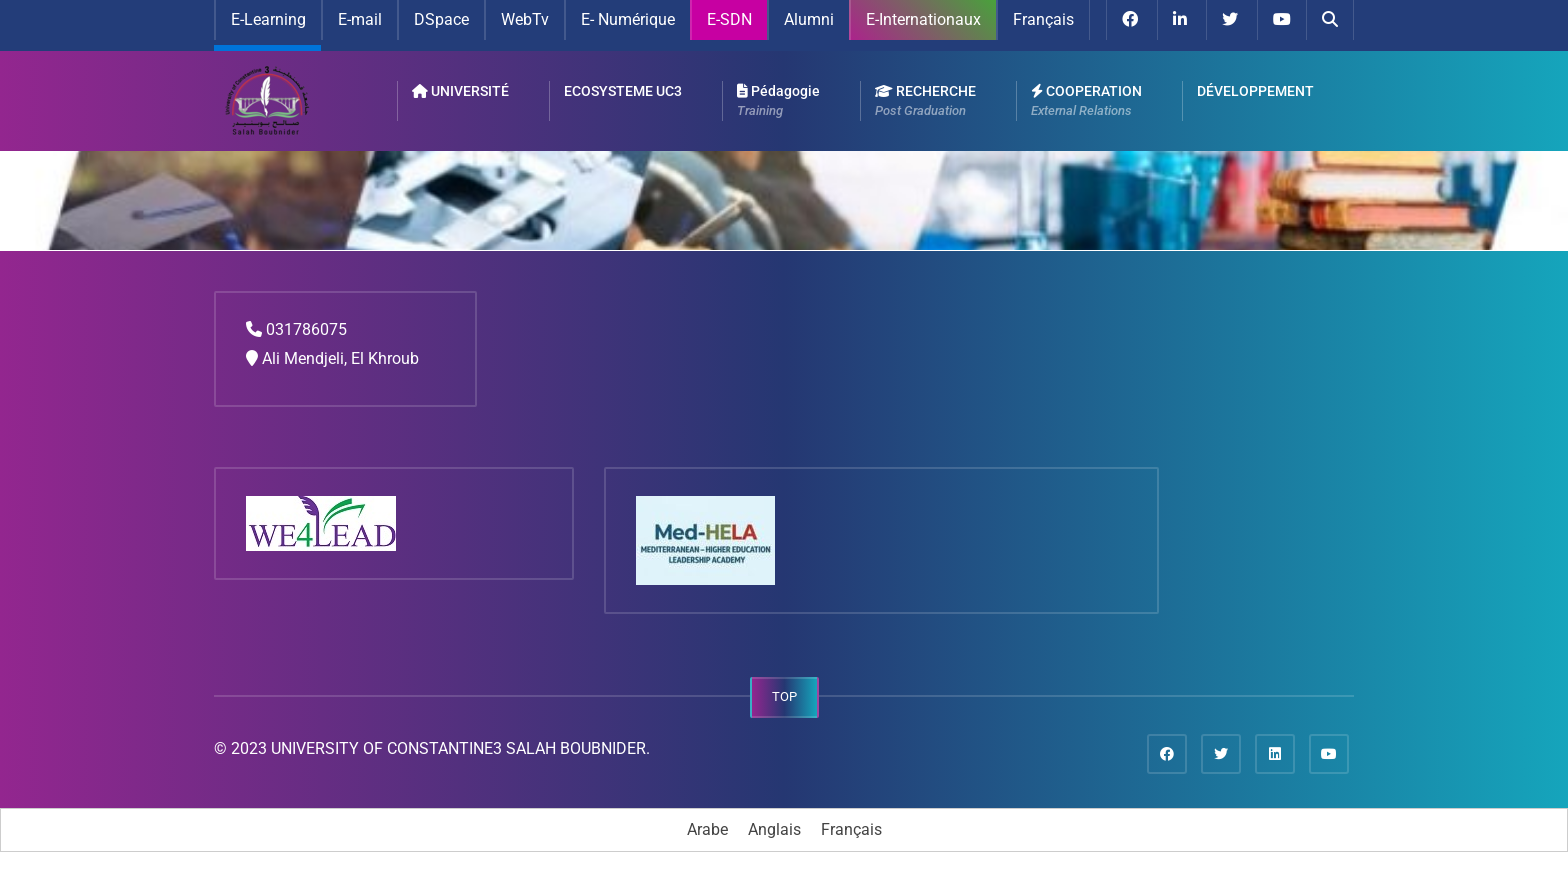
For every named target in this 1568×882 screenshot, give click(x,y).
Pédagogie (778, 102)
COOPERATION (1086, 102)
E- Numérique (628, 19)
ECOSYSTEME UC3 (623, 91)
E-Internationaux (923, 19)
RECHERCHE (925, 102)
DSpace (441, 19)
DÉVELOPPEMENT (1255, 91)
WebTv (525, 19)
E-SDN (729, 19)
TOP (784, 696)
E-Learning (268, 19)
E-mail (360, 19)
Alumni (809, 19)
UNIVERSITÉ (460, 91)
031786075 (306, 329)
